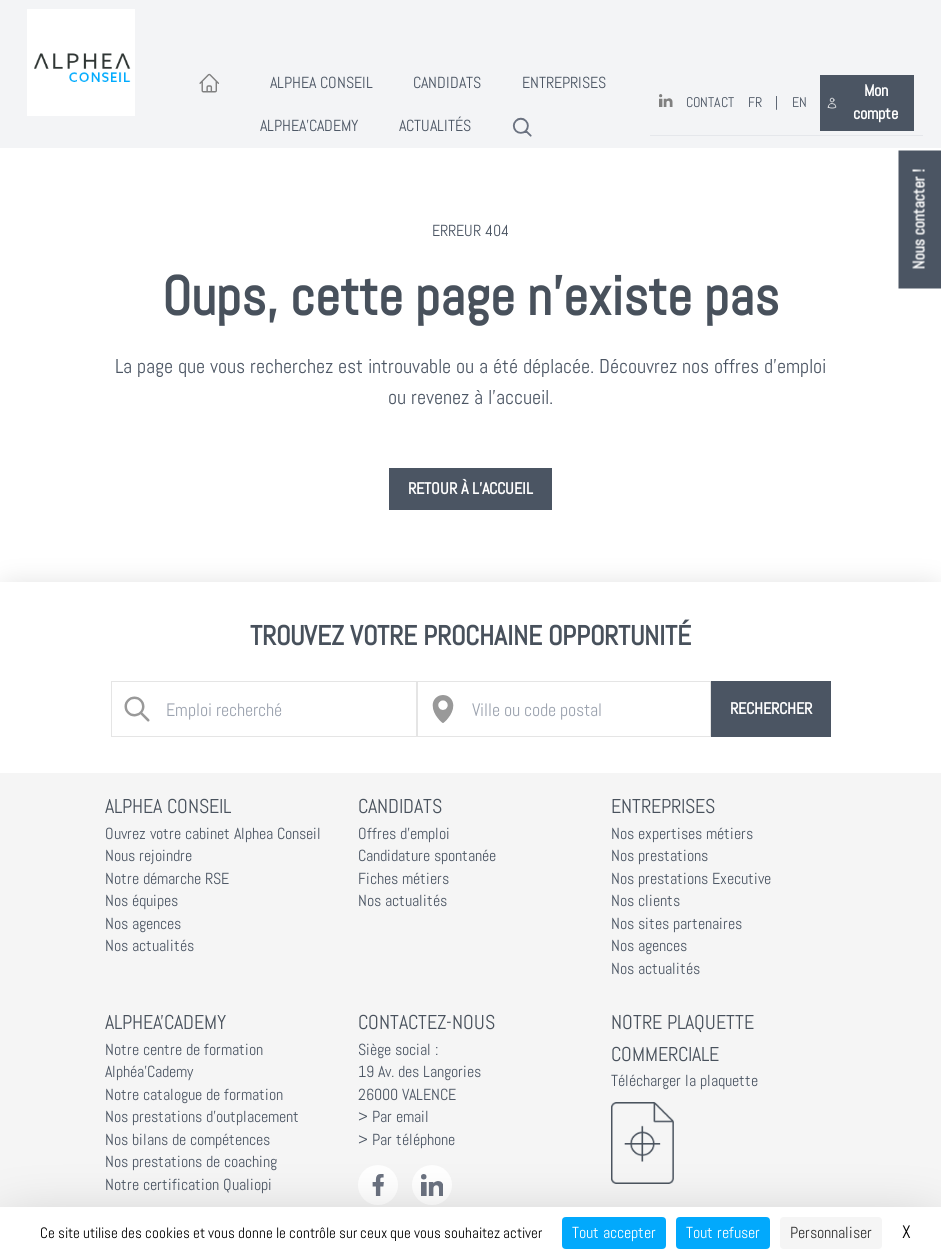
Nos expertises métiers (682, 834)
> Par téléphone (406, 1140)
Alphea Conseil (321, 83)
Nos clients (645, 901)
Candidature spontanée (427, 856)
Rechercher (771, 709)
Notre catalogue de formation (194, 1095)
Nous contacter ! (920, 220)
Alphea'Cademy (309, 126)
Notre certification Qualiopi (188, 1185)
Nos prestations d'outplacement (202, 1117)
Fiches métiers (403, 879)
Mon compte (862, 102)
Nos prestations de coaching (191, 1162)
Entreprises (564, 83)
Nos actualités (149, 946)
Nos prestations (659, 856)
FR (755, 102)
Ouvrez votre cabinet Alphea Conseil (213, 834)
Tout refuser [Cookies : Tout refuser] (723, 1232)
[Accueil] (209, 84)
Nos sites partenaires (676, 924)
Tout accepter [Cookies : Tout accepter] (614, 1232)
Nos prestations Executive (691, 879)
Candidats (447, 83)
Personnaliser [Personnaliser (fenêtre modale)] (831, 1232)
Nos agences (143, 924)
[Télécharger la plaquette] (724, 1143)
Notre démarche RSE (167, 879)
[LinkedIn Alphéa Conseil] (432, 1185)
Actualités (435, 126)
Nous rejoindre (148, 856)
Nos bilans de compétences (187, 1140)
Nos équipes (141, 901)
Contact (710, 102)
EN (799, 102)
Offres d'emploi (404, 834)
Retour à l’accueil (470, 489)
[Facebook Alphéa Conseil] (378, 1185)
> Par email (393, 1117)
